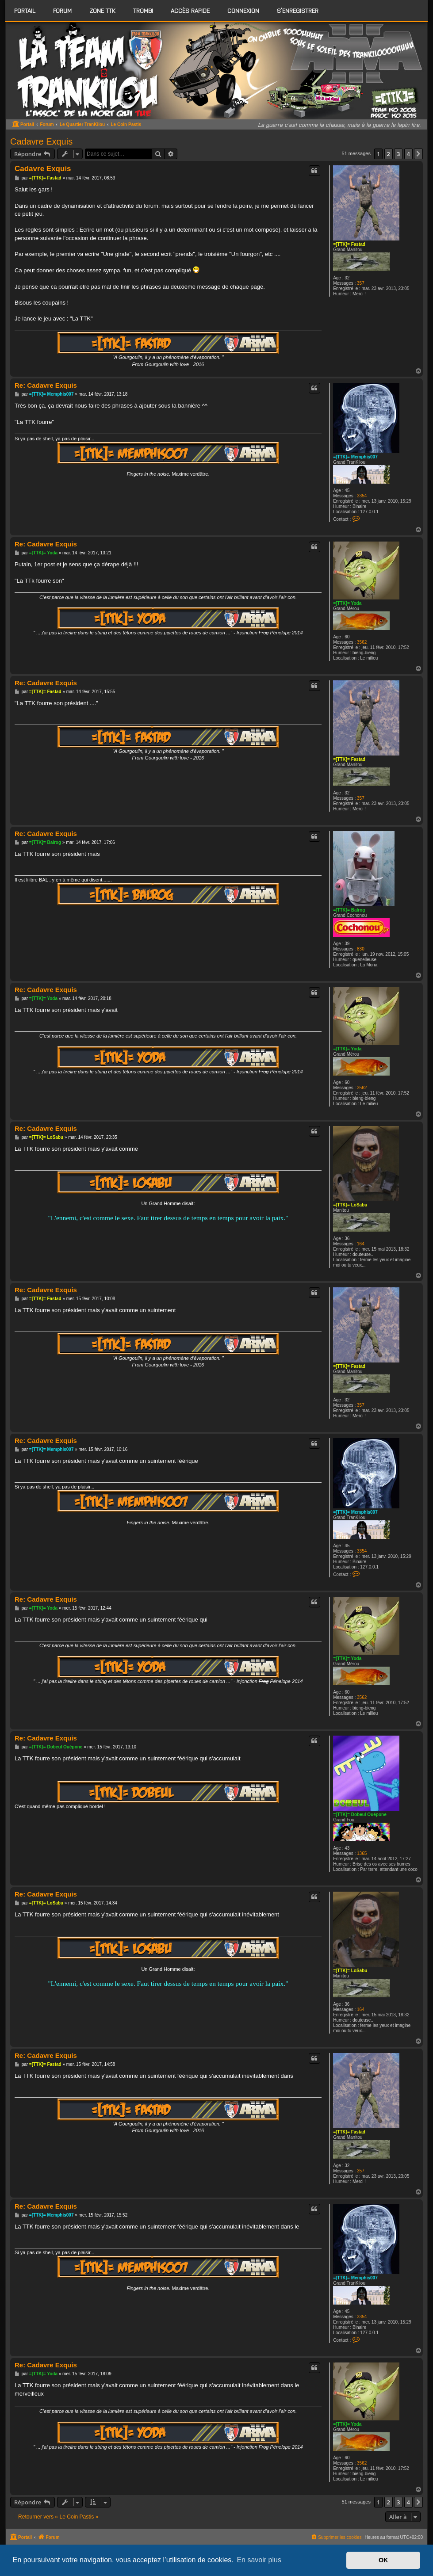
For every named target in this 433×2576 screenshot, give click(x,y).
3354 (362, 495)
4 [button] (408, 154)
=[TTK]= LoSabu (350, 1204)
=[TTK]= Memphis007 (355, 456)
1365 (362, 1853)
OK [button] (383, 2560)
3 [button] (398, 154)
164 (360, 1243)
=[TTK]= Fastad (349, 244)
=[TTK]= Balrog (349, 910)
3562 (362, 642)
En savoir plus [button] (259, 2560)
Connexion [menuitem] (243, 10)
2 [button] (388, 154)
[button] (418, 154)
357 (360, 283)
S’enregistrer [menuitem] (297, 10)
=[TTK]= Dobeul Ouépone (360, 1814)
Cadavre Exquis (41, 141)
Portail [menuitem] (24, 10)
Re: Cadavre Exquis (46, 385)
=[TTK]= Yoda (347, 603)
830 (360, 948)
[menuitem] (62, 10)
